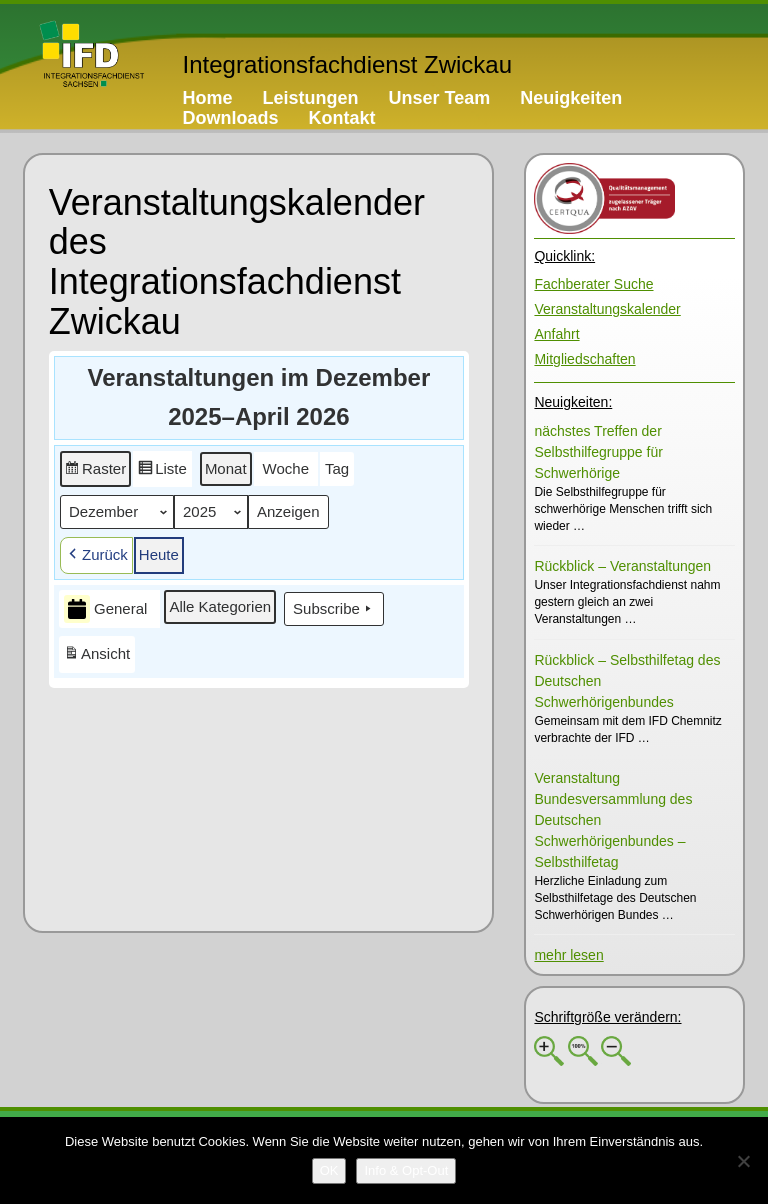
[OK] (329, 1171)
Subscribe (334, 609)
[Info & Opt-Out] (406, 1171)
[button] (95, 469)
